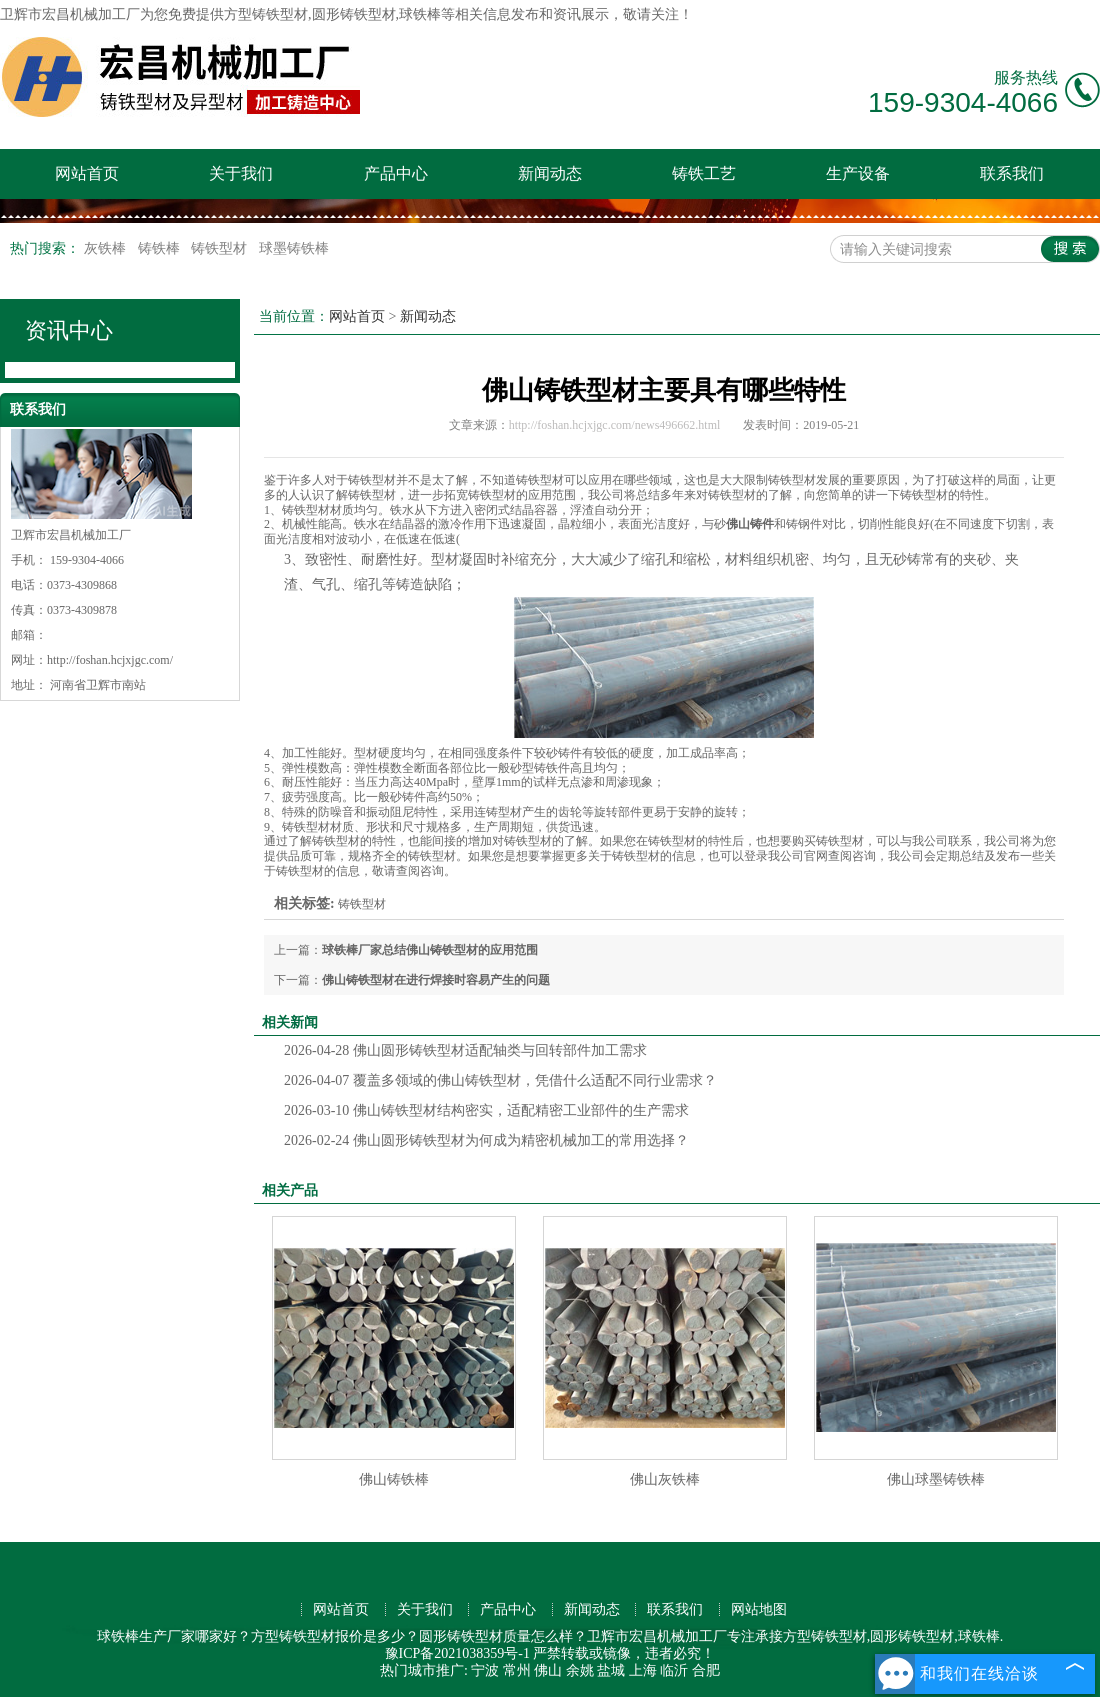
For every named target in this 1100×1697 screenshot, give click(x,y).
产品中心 (396, 173)
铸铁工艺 (704, 173)
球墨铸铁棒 (294, 248)
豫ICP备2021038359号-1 (457, 1653)
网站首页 (87, 173)
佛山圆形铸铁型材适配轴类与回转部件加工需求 (465, 1050)
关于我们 (241, 173)
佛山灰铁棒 (665, 1479)
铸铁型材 (221, 248)
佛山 (548, 1670)
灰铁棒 (107, 248)
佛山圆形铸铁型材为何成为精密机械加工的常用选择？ (486, 1140)
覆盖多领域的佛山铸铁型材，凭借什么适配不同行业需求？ (500, 1080)
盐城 (611, 1670)
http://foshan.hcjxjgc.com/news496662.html (615, 425)
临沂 (674, 1670)
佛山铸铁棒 (394, 1479)
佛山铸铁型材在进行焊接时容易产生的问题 (436, 980)
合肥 (706, 1670)
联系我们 (1012, 173)
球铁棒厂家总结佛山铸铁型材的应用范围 (430, 950)
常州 (517, 1670)
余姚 (580, 1670)
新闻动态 (550, 173)
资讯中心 (69, 330)
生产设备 (858, 173)
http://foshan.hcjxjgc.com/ (110, 660)
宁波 (485, 1670)
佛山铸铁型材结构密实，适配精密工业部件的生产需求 (486, 1110)
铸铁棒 (161, 248)
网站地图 (759, 1609)
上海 (643, 1670)
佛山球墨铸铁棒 (936, 1479)
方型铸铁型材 (266, 14)
